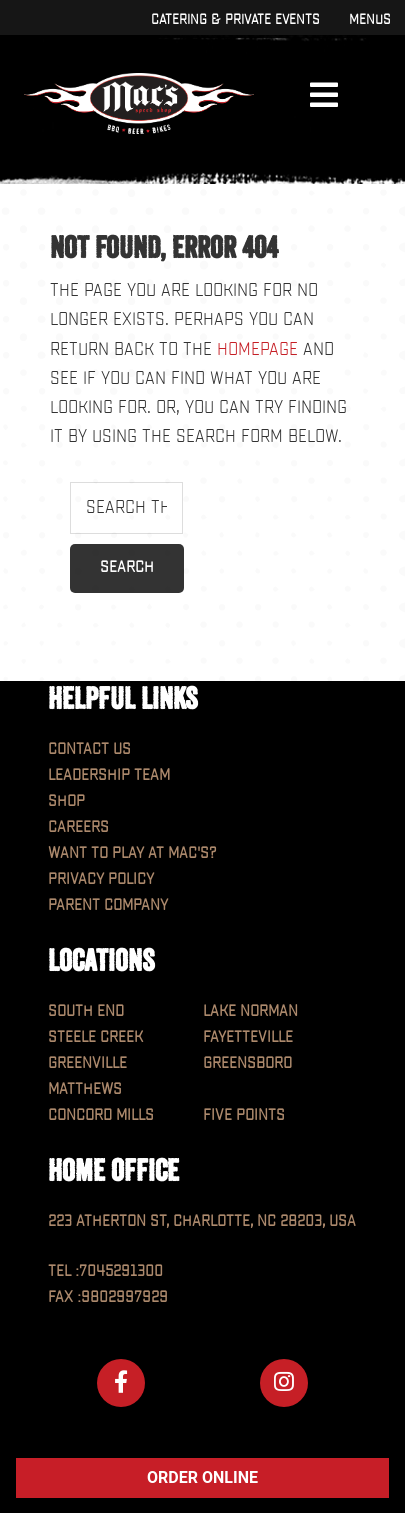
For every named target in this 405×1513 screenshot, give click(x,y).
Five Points (244, 1115)
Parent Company (108, 905)
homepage (257, 349)
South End (86, 1011)
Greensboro (247, 1063)
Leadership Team (109, 775)
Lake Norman (250, 1011)
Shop (66, 801)
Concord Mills (101, 1115)
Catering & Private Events (235, 19)
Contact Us (89, 749)
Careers (78, 827)
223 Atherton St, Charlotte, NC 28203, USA (202, 1221)
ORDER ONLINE (202, 1477)
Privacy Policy (101, 879)
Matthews (85, 1089)
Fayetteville (248, 1037)
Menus (369, 19)
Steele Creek (95, 1037)
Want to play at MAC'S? (132, 853)
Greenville (87, 1063)
